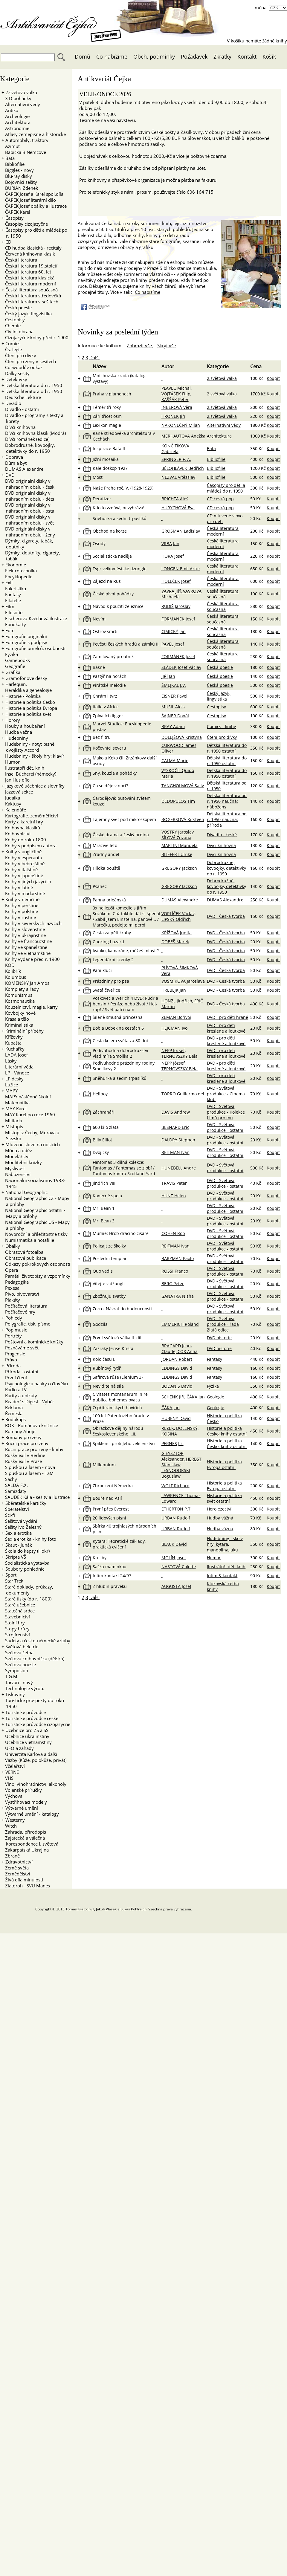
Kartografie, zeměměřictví (29, 816)
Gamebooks (15, 660)
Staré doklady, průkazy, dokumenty (27, 1590)
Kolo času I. (104, 1359)
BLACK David (174, 1544)
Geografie (13, 666)
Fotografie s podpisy (26, 642)
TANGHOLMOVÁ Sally (182, 785)
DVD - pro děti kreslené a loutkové (226, 1028)
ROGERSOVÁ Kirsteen (182, 819)
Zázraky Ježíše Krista (113, 1348)
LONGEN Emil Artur (180, 568)
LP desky (14, 1079)
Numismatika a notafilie (27, 1240)
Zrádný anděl (106, 854)
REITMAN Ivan (175, 1152)
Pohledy (13, 1318)
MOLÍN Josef (173, 1557)
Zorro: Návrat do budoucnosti (122, 1308)
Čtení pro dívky (18, 355)
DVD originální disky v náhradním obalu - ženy (28, 532)
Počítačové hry (18, 1312)
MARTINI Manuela (179, 845)
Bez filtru (102, 737)
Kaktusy (11, 804)
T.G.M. (10, 1676)
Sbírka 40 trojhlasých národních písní (124, 1528)
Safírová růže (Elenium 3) (118, 1377)
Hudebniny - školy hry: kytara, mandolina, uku (225, 1544)
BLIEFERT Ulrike (176, 854)
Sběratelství (15, 1509)
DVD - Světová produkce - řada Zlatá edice (223, 1324)
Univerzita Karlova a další (29, 1754)
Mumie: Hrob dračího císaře (121, 1233)
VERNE (12, 1772)
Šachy (9, 1479)
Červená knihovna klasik (28, 254)
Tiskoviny (15, 1694)
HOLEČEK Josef (176, 581)
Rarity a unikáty (19, 1395)
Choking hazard (108, 941)
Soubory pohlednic (24, 1569)
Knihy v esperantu (21, 857)
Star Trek (12, 1581)
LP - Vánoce (15, 1073)
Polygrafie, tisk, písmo (26, 1324)
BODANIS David (177, 1386)
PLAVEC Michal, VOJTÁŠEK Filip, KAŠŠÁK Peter (176, 393)
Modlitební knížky (21, 1162)
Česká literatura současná (31, 290)
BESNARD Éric (175, 1127)
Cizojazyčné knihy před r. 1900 (34, 337)
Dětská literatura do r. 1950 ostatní (227, 748)
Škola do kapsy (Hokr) (25, 1551)
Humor (10, 762)
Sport (10, 1575)
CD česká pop (220, 499)
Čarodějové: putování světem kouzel (122, 801)
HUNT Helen (173, 1195)
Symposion (14, 1670)
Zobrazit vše (139, 345)
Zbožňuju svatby (109, 1296)
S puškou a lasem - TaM (27, 1473)
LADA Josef (14, 1055)
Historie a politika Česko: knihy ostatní (227, 1431)
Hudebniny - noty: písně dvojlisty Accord (27, 747)
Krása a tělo (15, 1019)
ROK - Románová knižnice (29, 1425)
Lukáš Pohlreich (133, 1909)
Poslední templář (110, 1258)
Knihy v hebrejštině (23, 863)
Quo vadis (103, 1271)
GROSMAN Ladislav (180, 531)
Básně (99, 667)
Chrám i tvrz (105, 696)
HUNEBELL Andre (178, 1168)
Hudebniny (16, 738)
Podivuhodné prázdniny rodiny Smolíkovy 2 (124, 1065)
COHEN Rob (173, 1233)
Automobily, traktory (26, 140)
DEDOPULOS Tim (178, 801)
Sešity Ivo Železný (21, 1527)
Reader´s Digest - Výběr (27, 1401)
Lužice (9, 1085)
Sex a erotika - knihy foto (28, 1539)
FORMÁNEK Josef (178, 619)
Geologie (215, 1397)
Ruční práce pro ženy (26, 1443)
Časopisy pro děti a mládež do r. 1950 (226, 488)
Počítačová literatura (24, 1306)
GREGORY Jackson (179, 868)
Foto (10, 630)
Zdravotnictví (19, 1862)
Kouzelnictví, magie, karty (29, 1007)
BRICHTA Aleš (174, 499)
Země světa (15, 1868)
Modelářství (15, 1156)
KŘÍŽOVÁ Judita (176, 932)
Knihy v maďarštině (23, 893)
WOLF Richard (175, 1485)
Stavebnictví (15, 1617)
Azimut (10, 146)
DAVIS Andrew (175, 1112)
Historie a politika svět (28, 714)
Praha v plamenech (112, 394)
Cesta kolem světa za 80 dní (120, 1040)
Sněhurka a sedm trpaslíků (119, 518)
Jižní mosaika (106, 459)
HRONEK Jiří (173, 416)
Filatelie (11, 600)
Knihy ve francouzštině (26, 941)
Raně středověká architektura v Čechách (124, 436)
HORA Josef (172, 556)
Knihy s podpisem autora (29, 846)
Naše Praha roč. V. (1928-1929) (123, 488)
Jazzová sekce (17, 792)
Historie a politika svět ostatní (224, 1498)
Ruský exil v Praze (21, 1461)
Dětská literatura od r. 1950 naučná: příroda (227, 819)
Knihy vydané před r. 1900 (30, 959)
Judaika (10, 798)
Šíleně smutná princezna (118, 1017)
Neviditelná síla (108, 1386)
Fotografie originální (26, 636)
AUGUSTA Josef (176, 1586)
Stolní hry (13, 1623)
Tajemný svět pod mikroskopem (124, 819)
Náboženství (15, 1174)
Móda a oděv (16, 1150)
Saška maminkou (109, 1566)
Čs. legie (11, 349)
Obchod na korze (110, 531)
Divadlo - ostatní (20, 409)
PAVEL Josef (172, 644)
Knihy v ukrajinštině (23, 935)
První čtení (14, 1378)
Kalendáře (15, 810)
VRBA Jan (170, 543)
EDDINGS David (176, 1368)
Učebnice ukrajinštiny (25, 1736)
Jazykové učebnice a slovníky (35, 786)
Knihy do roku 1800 (23, 840)
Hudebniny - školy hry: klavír (32, 756)
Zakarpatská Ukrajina (25, 1850)
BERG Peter (172, 1283)
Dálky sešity (15, 373)
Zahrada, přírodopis (23, 1832)
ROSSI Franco (174, 1271)
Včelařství (13, 1766)
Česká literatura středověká (31, 296)
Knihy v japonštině (22, 875)
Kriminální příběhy (24, 1031)
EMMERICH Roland (180, 1324)
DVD (10, 475)
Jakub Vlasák (106, 1909)
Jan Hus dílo (15, 780)
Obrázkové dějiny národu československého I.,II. (118, 1431)
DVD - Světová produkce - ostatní (225, 1127)
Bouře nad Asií (107, 1498)
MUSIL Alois (173, 707)
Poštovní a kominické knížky (32, 1342)
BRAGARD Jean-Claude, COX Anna (179, 1348)
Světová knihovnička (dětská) (32, 1658)
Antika (9, 110)
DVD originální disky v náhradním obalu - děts (27, 496)
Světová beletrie (21, 1646)
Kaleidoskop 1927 (110, 468)
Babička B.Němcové (23, 152)
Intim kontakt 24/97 (112, 1575)
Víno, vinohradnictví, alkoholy (33, 1784)
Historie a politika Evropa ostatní (224, 1464)
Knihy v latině (17, 887)
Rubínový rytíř (107, 1368)
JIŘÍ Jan (168, 676)
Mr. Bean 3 (104, 1221)
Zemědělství (15, 1874)
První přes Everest (111, 1509)
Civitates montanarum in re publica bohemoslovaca (120, 1397)
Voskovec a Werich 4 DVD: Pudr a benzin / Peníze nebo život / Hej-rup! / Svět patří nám (125, 1003)
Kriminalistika (17, 1025)
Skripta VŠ (15, 1557)
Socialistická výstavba (25, 1563)
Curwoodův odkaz (21, 367)
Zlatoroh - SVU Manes (25, 1886)
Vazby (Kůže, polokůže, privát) (33, 1760)
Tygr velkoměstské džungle (119, 568)
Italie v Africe (106, 707)
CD (8, 242)
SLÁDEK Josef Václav (181, 667)
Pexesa (10, 1288)
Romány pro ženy (23, 1437)
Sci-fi (8, 1515)
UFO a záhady (17, 1748)
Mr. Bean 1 (104, 1208)
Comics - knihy (221, 726)
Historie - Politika (23, 696)
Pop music (16, 1330)
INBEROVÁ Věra (176, 407)
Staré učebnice (18, 1605)
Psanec (100, 886)
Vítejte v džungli (109, 1283)
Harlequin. (16, 684)
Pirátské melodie (109, 685)
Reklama (12, 1407)
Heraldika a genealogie (26, 690)
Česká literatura (19, 260)
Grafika (12, 672)
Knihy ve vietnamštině (26, 953)
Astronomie (15, 128)
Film (9, 606)
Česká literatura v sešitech (29, 302)
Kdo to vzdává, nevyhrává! (118, 507)
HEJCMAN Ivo (174, 1028)
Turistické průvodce (25, 1712)
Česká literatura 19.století (29, 266)
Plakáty (10, 1300)
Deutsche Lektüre (21, 397)
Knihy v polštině (19, 911)
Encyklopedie (16, 577)
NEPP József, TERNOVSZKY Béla (179, 1053)
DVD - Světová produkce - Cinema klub (226, 1093)
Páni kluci (102, 970)
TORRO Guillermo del (182, 1094)
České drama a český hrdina (121, 834)
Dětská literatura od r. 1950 (33, 391)
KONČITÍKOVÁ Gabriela (175, 448)
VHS (7, 1778)
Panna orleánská (109, 900)
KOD (8, 965)
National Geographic (26, 1192)
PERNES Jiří (172, 1443)
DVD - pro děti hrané (227, 1017)
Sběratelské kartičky (25, 1503)
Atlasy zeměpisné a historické (33, 134)
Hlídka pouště (106, 868)
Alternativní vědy (20, 104)
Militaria (11, 1120)
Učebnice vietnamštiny (26, 1742)
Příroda (13, 1366)
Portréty (11, 1336)
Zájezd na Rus (107, 581)
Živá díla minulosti (22, 1880)
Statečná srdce (18, 1611)
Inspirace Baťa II (109, 448)
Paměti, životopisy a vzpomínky (35, 1276)
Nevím (99, 619)
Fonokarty (13, 624)
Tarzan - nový (17, 1682)
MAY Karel (16, 1109)
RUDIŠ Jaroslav (175, 606)
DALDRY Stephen (178, 1140)
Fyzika (9, 654)
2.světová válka (21, 92)
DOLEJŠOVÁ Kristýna (181, 737)
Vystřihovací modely (24, 1802)
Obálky (12, 1246)
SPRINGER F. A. (176, 459)
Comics (12, 343)
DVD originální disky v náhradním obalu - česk (27, 484)
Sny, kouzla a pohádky (115, 773)
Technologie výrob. (22, 1688)
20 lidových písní (109, 1518)
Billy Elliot (102, 1140)
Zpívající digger (108, 715)
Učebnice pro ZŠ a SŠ (26, 1730)
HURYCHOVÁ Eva (178, 507)
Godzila (100, 1324)
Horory (12, 720)
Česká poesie (16, 308)
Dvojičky (101, 1152)
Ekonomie (15, 565)
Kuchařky (15, 1049)
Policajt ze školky (109, 1246)
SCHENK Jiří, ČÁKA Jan (183, 1397)
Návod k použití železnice (118, 606)
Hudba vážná (16, 732)
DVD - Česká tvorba (226, 916)
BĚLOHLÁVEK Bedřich (182, 468)
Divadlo (13, 403)
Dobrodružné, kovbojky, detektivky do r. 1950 (28, 448)
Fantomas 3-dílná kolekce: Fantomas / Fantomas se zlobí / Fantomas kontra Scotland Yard (124, 1167)
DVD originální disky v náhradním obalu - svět (27, 520)
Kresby (99, 1557)
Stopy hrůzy (15, 1629)
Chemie (11, 325)
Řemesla (11, 1413)
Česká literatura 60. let (26, 272)
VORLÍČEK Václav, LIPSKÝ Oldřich (178, 916)
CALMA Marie (174, 760)
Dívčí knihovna (18, 427)
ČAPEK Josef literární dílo (28, 200)
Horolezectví (219, 1509)
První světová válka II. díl (117, 1337)
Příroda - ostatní (19, 1372)
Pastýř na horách (109, 676)
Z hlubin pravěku (110, 1586)
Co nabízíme (147, 292)
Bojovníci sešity (19, 182)
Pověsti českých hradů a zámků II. (126, 644)
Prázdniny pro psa (111, 981)
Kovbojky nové (18, 1013)
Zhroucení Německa (113, 1485)
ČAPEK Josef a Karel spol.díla (32, 194)
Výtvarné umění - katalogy (30, 1814)
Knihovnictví (15, 834)
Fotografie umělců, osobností (35, 648)
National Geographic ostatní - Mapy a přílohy (33, 1213)
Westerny (15, 1820)
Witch (9, 1826)
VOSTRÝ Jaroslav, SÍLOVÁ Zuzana (178, 834)
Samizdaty (13, 1491)
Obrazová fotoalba (22, 1252)
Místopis (14, 1126)
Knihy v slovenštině (23, 929)
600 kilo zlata (106, 1127)
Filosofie (11, 612)
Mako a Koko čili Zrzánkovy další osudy (125, 760)
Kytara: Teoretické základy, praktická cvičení (119, 1544)
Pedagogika (15, 1282)
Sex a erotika (18, 1533)
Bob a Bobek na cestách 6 (118, 1028)
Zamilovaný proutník (113, 656)
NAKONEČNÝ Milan (180, 425)
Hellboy (100, 1094)
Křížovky (12, 1037)
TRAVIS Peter (174, 1183)
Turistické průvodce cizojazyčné (37, 1724)
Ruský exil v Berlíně (23, 1455)
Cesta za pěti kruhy (112, 932)
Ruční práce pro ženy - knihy (32, 1449)
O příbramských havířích (117, 1407)
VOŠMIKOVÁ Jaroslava (183, 981)
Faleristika (13, 588)
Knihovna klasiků (20, 828)
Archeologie (15, 116)
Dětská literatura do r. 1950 (33, 385)
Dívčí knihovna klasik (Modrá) (33, 433)
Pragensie (13, 1354)
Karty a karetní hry (22, 822)
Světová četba (17, 1652)
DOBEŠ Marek (175, 941)
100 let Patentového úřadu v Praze (121, 1418)
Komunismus (16, 995)
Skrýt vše (166, 345)
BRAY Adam (173, 726)
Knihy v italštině (19, 869)
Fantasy (11, 594)
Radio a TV (14, 1389)
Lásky (9, 1061)
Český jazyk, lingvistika (26, 314)
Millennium (104, 1464)
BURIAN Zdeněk (19, 188)
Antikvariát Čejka (51, 22)
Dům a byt (14, 463)
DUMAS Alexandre (22, 469)
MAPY (11, 1091)
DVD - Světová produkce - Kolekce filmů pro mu (226, 1111)
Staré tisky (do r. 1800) (26, 1599)
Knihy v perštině (19, 905)
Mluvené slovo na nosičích (32, 1144)
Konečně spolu (107, 1195)
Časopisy (14, 218)
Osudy (99, 543)
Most (98, 477)
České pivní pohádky (113, 594)
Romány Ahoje (18, 1431)
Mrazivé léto (105, 845)
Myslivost (13, 1168)
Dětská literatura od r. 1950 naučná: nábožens (227, 801)
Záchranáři (104, 1112)
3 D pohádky (16, 98)
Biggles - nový (17, 170)
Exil (9, 582)
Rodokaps (15, 1419)
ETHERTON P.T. (176, 1509)
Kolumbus (13, 977)
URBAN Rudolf (175, 1518)
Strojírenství (15, 1635)
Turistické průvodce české (31, 1718)
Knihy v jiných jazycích (26, 881)
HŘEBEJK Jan (173, 990)
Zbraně (10, 1856)
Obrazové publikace (23, 1258)
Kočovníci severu (109, 748)
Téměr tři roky (107, 407)
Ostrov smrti (105, 631)
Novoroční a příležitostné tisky (34, 1234)
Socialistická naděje (112, 556)
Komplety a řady (20, 989)
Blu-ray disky (16, 176)
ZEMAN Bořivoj (176, 1017)
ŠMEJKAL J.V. (173, 685)
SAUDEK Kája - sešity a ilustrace (35, 1497)
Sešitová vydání (19, 1521)
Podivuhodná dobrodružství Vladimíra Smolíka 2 (120, 1053)
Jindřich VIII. (105, 1183)
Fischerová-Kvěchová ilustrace (34, 618)
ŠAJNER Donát (175, 715)
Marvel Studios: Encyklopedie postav (122, 726)
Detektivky (16, 379)
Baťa (10, 158)
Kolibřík (11, 971)
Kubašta (11, 1043)
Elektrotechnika (19, 571)
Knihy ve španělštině (24, 947)
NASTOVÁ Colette (178, 1566)
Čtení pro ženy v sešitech (28, 361)
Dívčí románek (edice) (25, 439)
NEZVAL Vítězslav (178, 477)
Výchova (11, 1796)
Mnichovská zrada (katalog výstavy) (119, 378)
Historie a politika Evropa (31, 708)
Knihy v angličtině (23, 851)
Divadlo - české (222, 834)
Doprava (14, 457)
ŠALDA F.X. (14, 1485)
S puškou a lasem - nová (28, 1467)
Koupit (273, 378)
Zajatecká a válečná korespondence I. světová (29, 1841)
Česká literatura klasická (27, 278)
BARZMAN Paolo (177, 1258)
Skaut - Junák (18, 1545)
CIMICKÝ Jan (173, 631)
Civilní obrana (17, 331)
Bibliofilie (13, 164)
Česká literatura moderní (28, 284)
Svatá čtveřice (106, 990)
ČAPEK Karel (15, 212)
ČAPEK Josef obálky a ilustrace (34, 206)
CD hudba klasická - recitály (31, 248)
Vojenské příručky (21, 1790)
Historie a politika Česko (30, 702)
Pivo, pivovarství (20, 1294)
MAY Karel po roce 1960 (28, 1114)
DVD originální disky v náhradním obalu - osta (27, 508)
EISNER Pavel (174, 696)
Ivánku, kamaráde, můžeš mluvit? (126, 950)
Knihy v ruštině (18, 917)
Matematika (15, 1103)
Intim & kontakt (222, 1575)
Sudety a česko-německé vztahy (35, 1641)
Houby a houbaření (23, 726)
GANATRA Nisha (177, 1296)
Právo (9, 1360)
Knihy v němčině (22, 899)
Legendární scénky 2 (113, 959)
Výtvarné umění (21, 1808)
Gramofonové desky (26, 678)
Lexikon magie (107, 425)
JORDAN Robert (176, 1359)
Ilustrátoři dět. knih (22, 768)
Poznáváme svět (20, 1348)
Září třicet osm (107, 416)
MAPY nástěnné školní (26, 1097)
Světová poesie (18, 1664)
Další (94, 357)
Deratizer (102, 499)
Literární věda (17, 1067)
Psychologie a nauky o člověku (34, 1383)
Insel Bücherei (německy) (28, 774)
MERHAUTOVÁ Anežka (183, 436)
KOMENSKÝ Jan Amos (25, 983)
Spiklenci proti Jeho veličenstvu (124, 1443)
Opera (9, 1270)
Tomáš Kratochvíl (79, 1909)
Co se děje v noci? (110, 785)
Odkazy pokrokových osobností (35, 1264)
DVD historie (219, 1337)
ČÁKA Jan (170, 1407)
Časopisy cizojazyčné (24, 224)
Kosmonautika (18, 1001)
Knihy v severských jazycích (31, 923)
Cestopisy (13, 319)
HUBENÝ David (176, 1418)
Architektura (15, 122)
